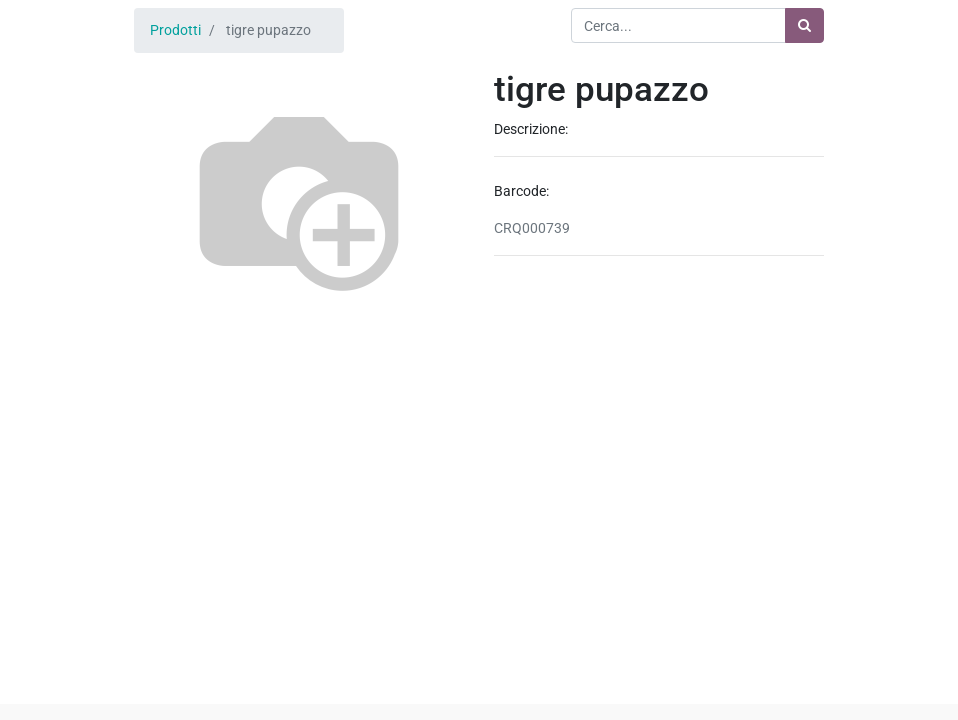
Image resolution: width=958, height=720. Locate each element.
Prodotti (175, 30)
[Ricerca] (804, 25)
